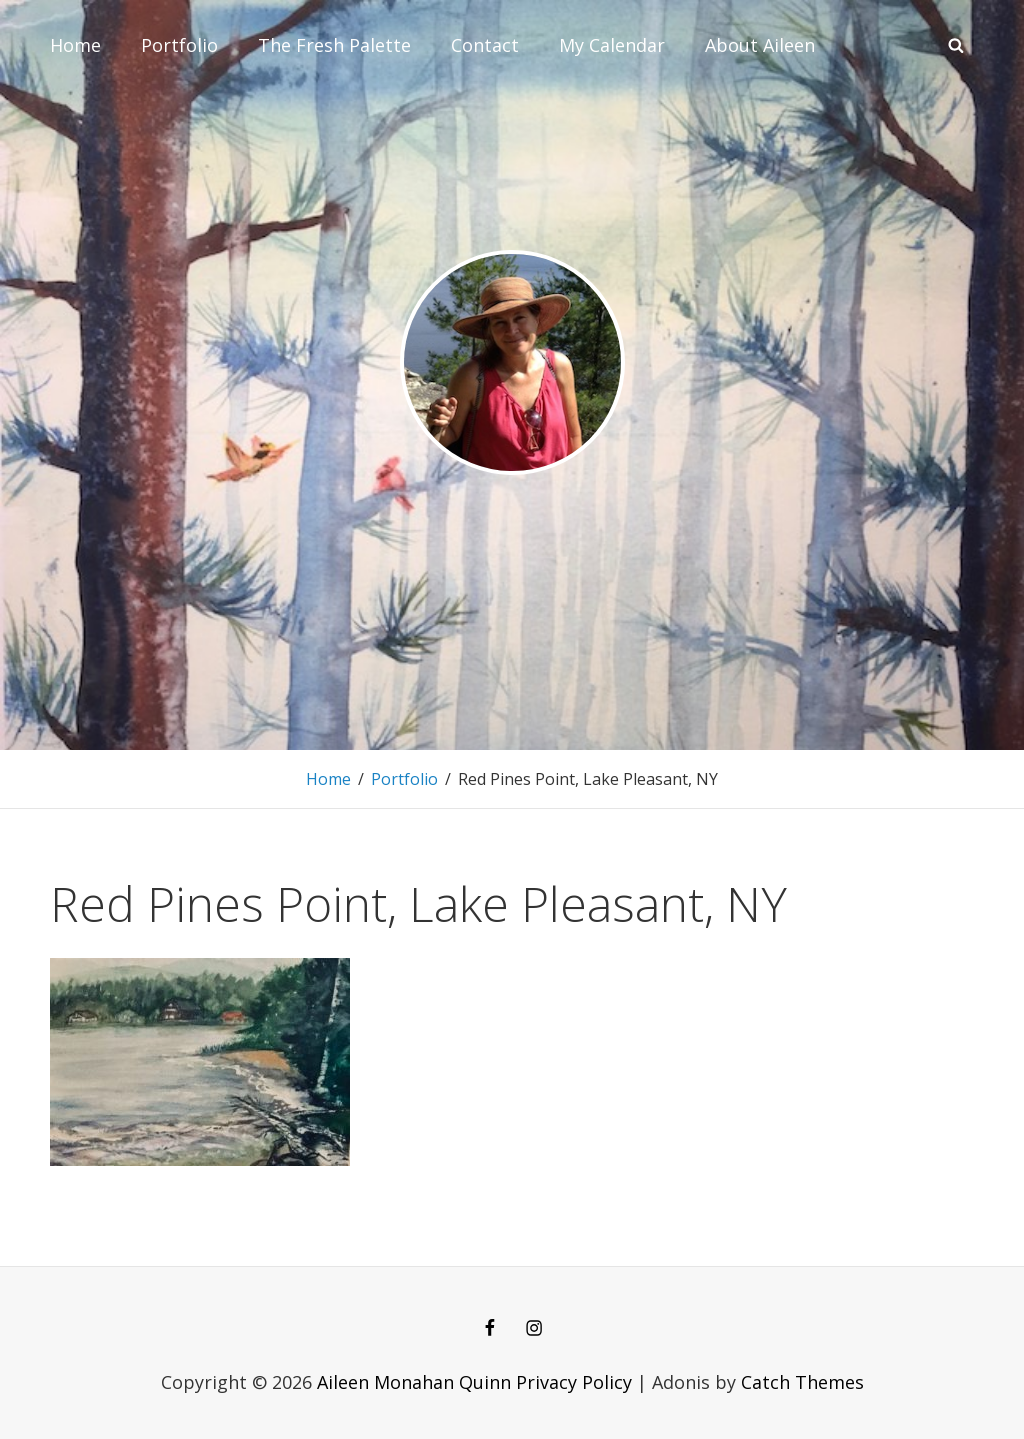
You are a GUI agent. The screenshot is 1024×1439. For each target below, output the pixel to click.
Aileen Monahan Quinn (414, 1382)
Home (75, 45)
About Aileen (760, 45)
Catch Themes (802, 1382)
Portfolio (179, 45)
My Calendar (612, 45)
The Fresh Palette (334, 45)
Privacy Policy (574, 1382)
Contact (485, 45)
